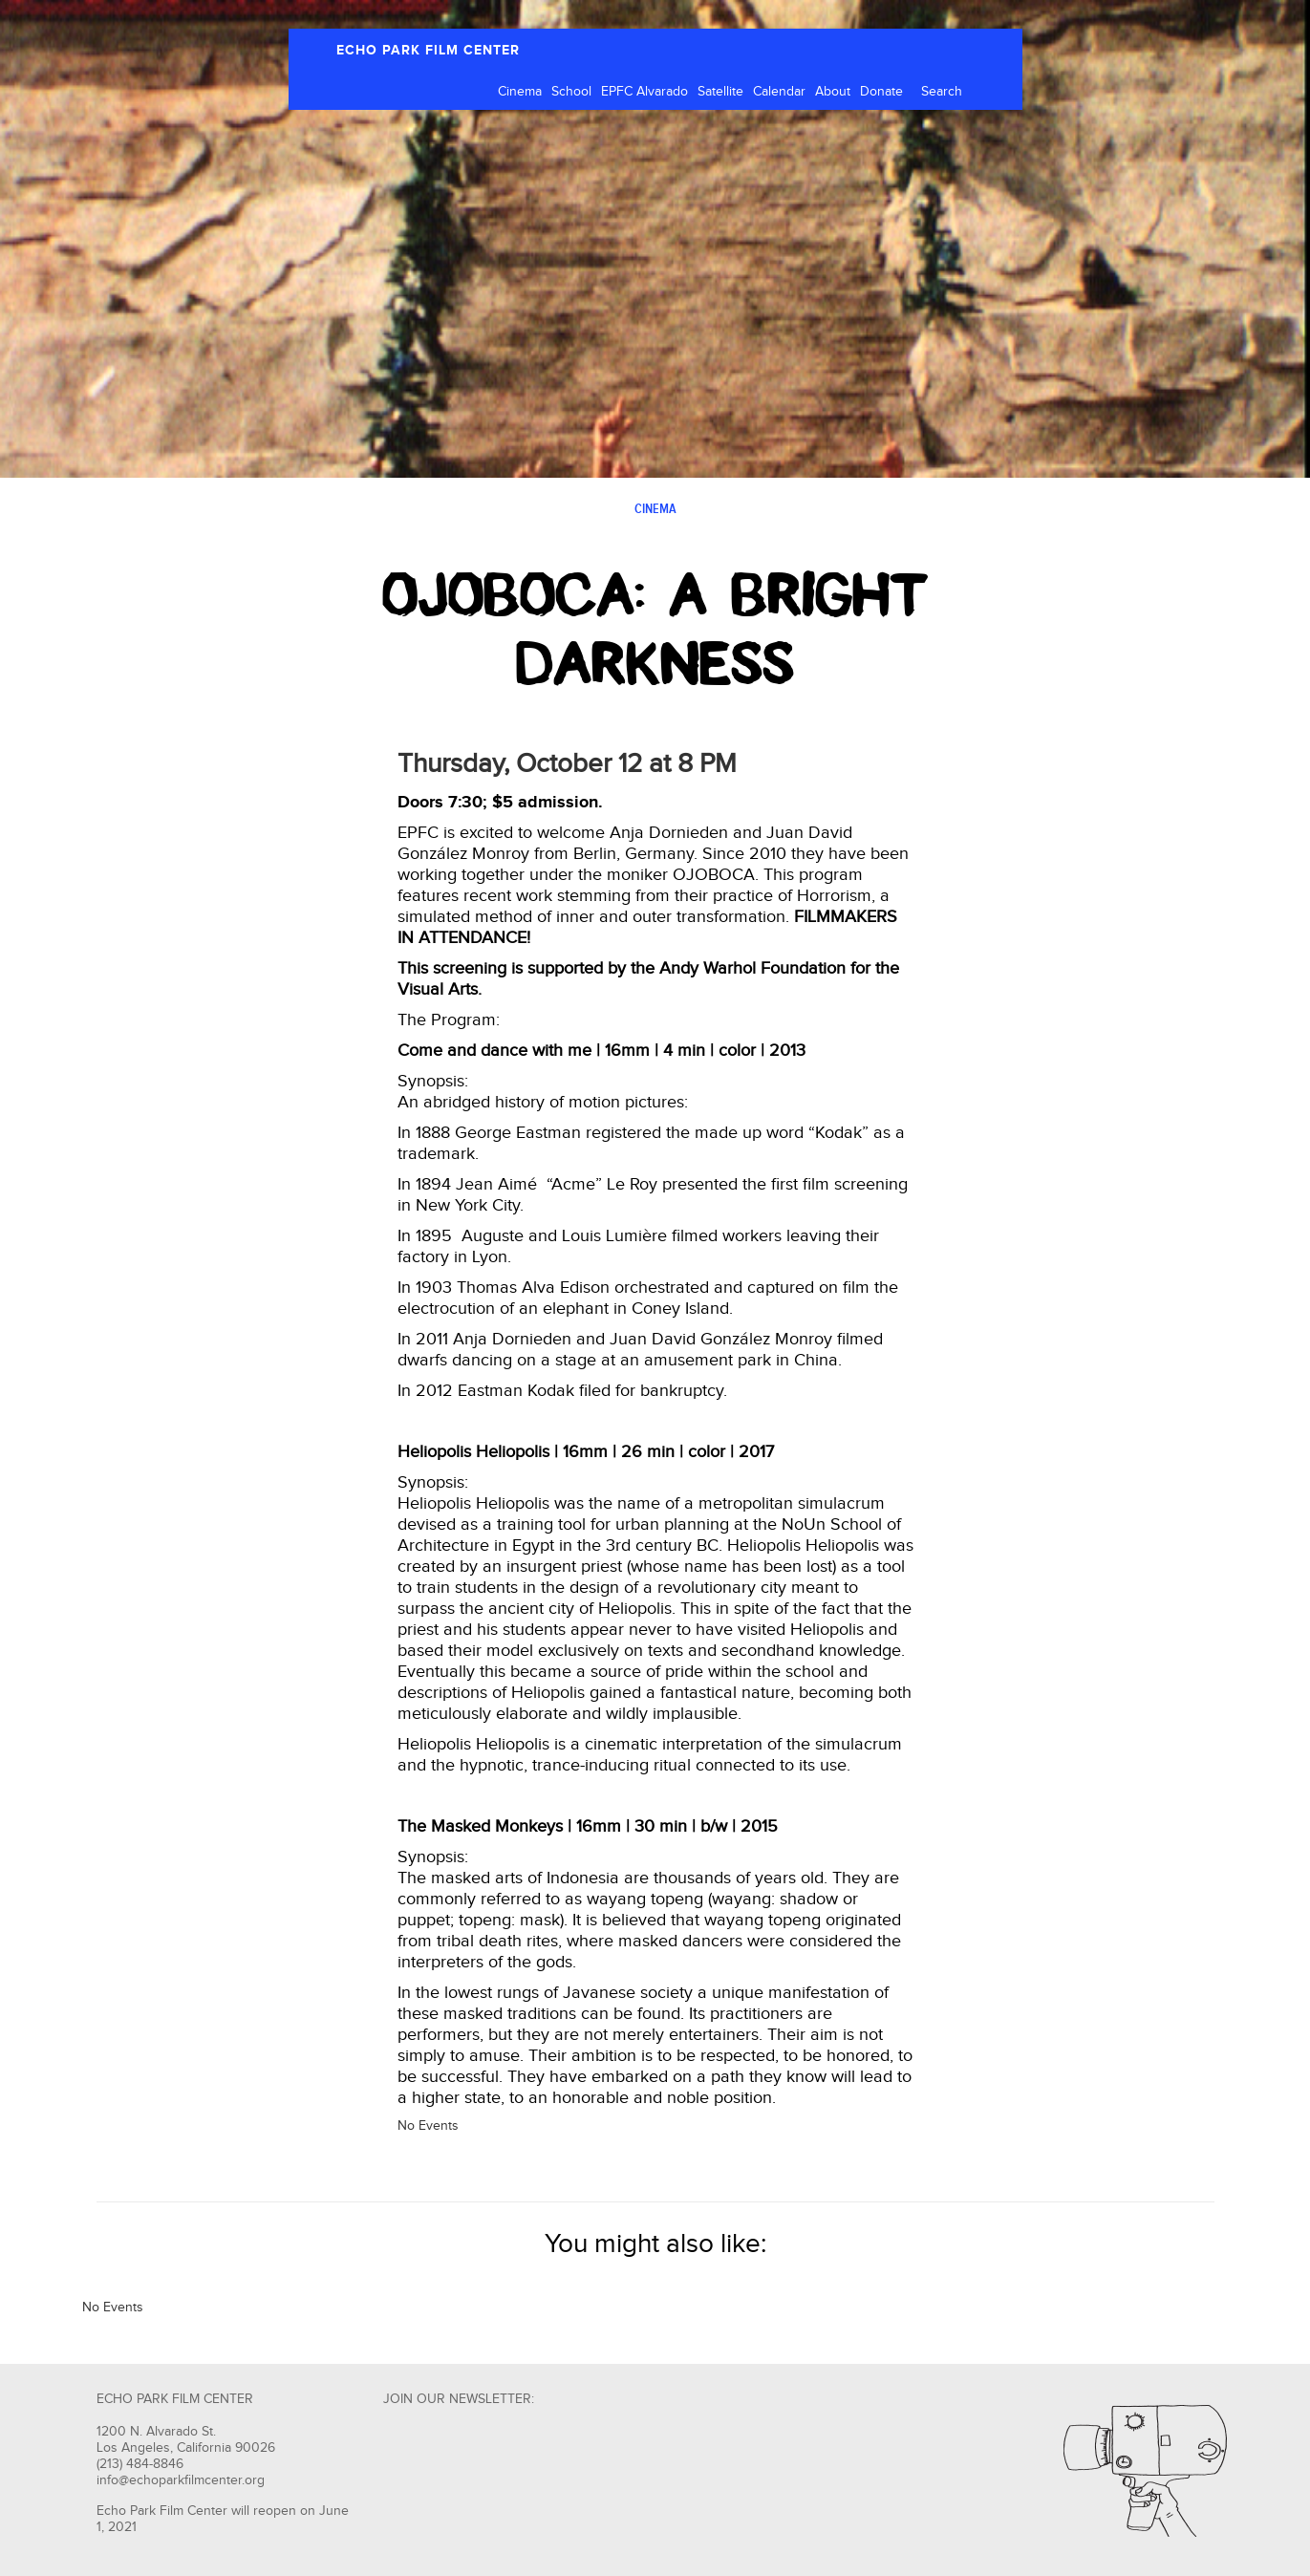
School (571, 91)
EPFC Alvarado (644, 91)
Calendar (779, 91)
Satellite (720, 91)
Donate (881, 91)
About (832, 91)
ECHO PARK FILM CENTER (428, 50)
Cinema (520, 91)
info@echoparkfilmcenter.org (181, 2480)
